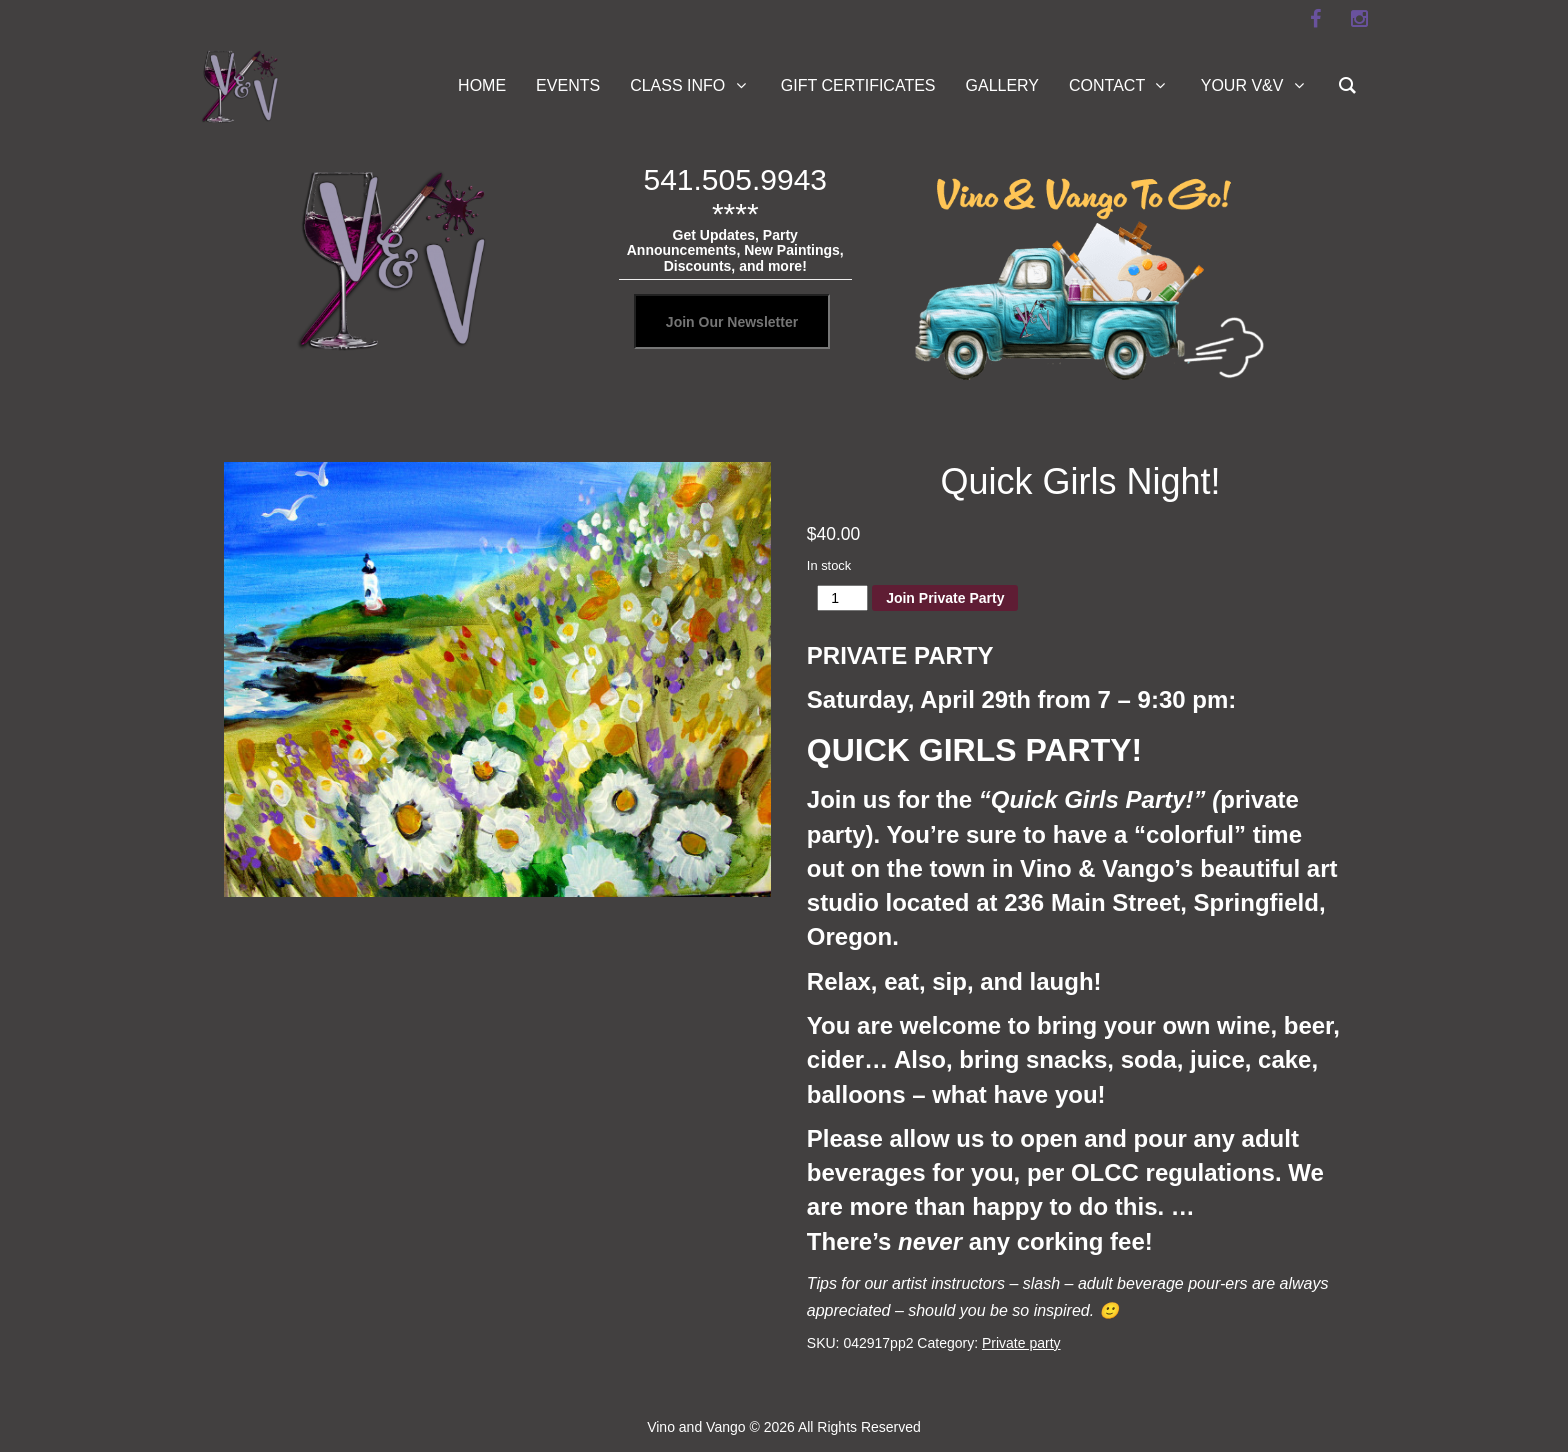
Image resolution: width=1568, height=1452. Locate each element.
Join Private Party (945, 598)
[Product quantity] (842, 598)
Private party (1021, 1343)
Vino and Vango (696, 1427)
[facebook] (1315, 19)
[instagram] (1359, 19)
